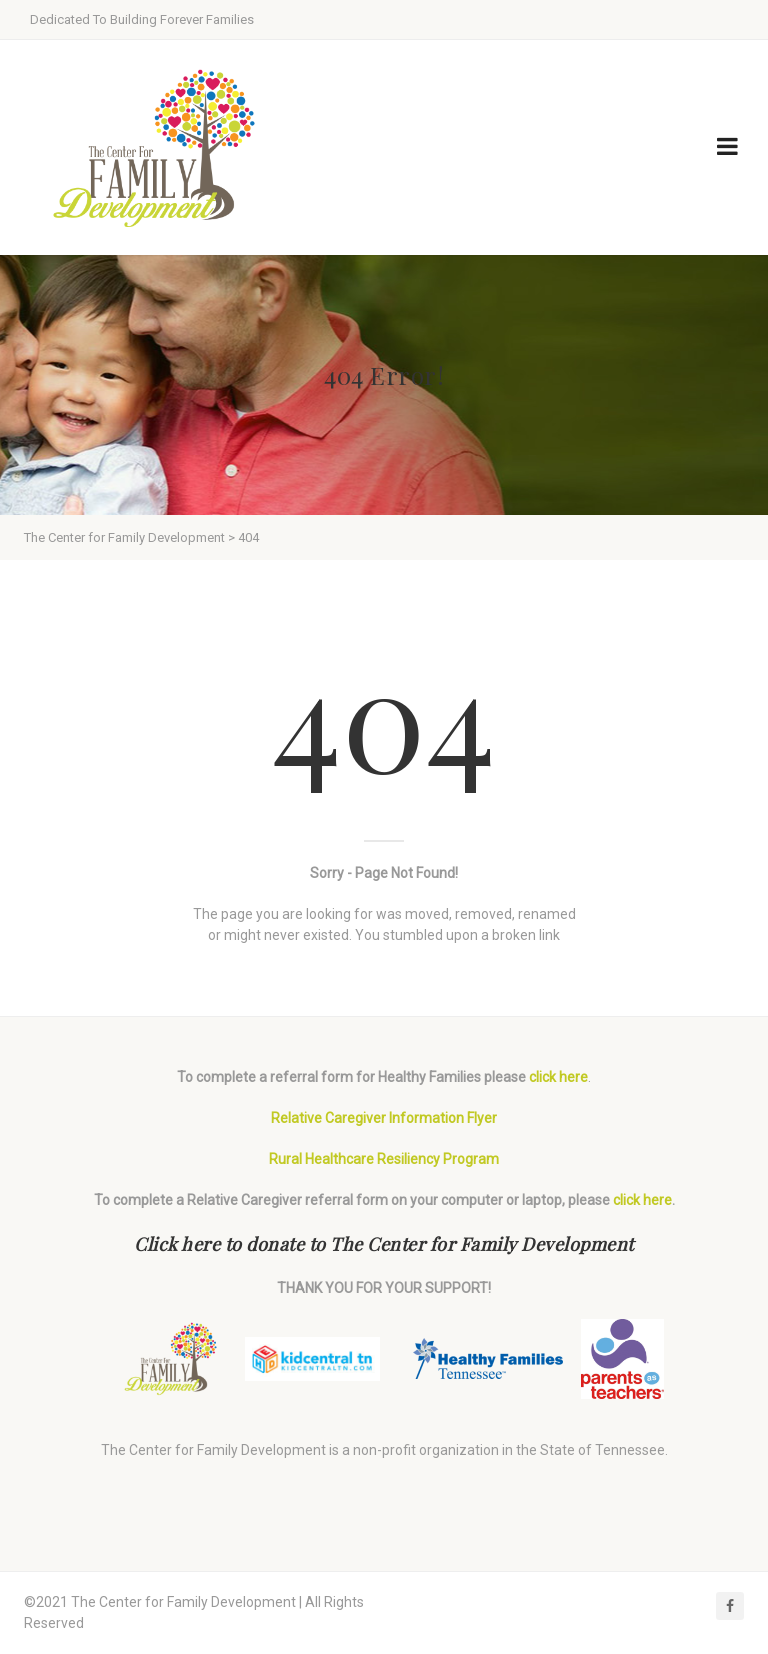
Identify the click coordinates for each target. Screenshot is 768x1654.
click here (558, 1077)
